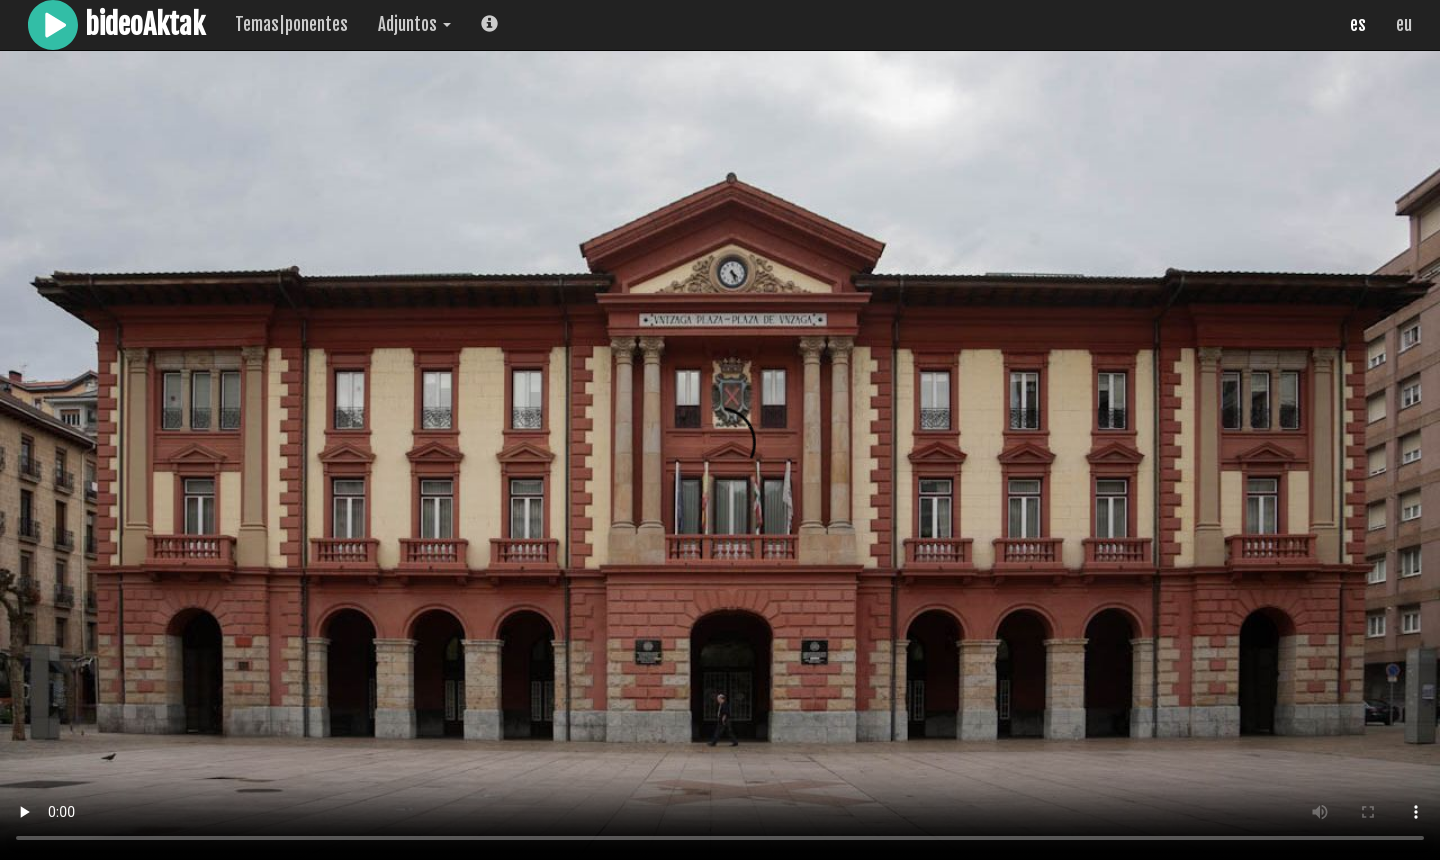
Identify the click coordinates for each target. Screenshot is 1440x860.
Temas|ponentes (291, 24)
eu (1404, 24)
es (1358, 24)
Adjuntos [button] (414, 24)
